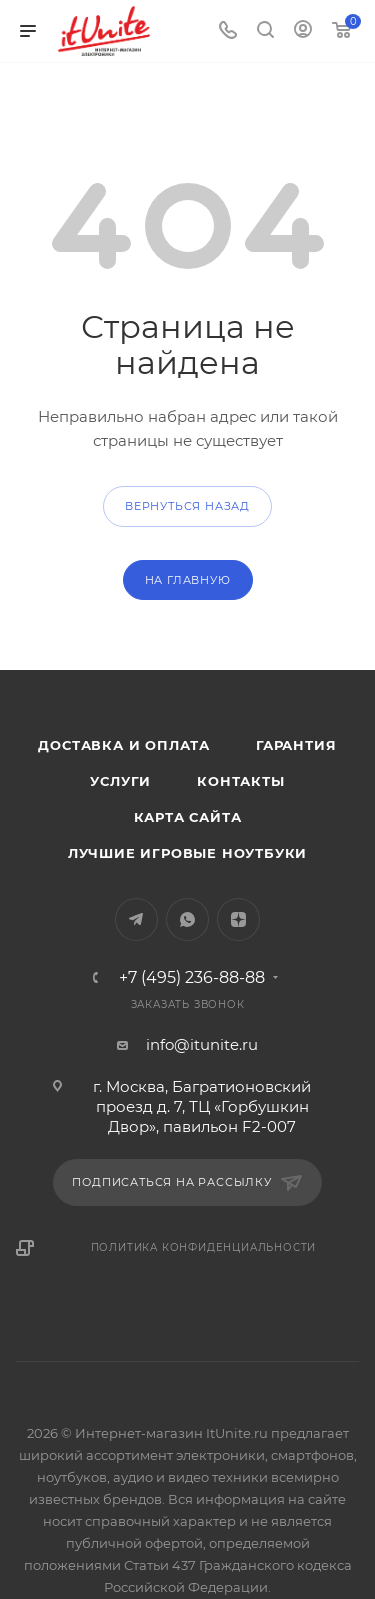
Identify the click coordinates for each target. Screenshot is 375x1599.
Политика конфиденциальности (204, 1247)
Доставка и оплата (124, 745)
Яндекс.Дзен (238, 919)
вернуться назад (187, 506)
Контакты (240, 781)
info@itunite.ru (202, 1044)
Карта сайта (188, 817)
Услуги (120, 781)
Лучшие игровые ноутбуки (187, 853)
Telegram (136, 919)
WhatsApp (187, 919)
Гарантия (296, 745)
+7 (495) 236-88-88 (192, 978)
